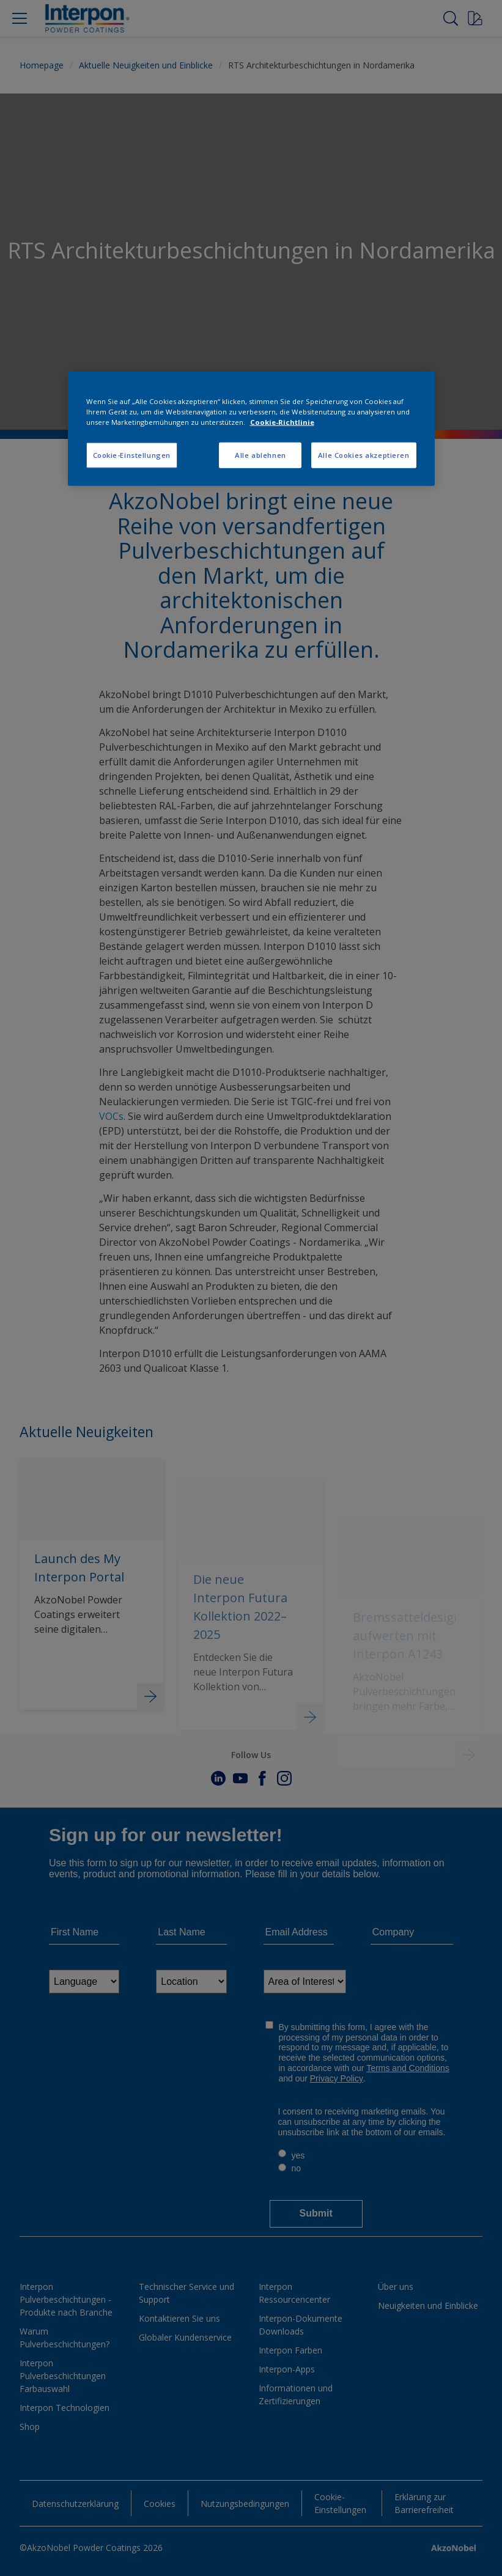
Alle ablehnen (260, 455)
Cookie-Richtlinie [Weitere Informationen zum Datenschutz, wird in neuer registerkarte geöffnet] (282, 422)
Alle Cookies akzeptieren (364, 455)
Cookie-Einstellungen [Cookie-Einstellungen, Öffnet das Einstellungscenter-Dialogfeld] (132, 455)
